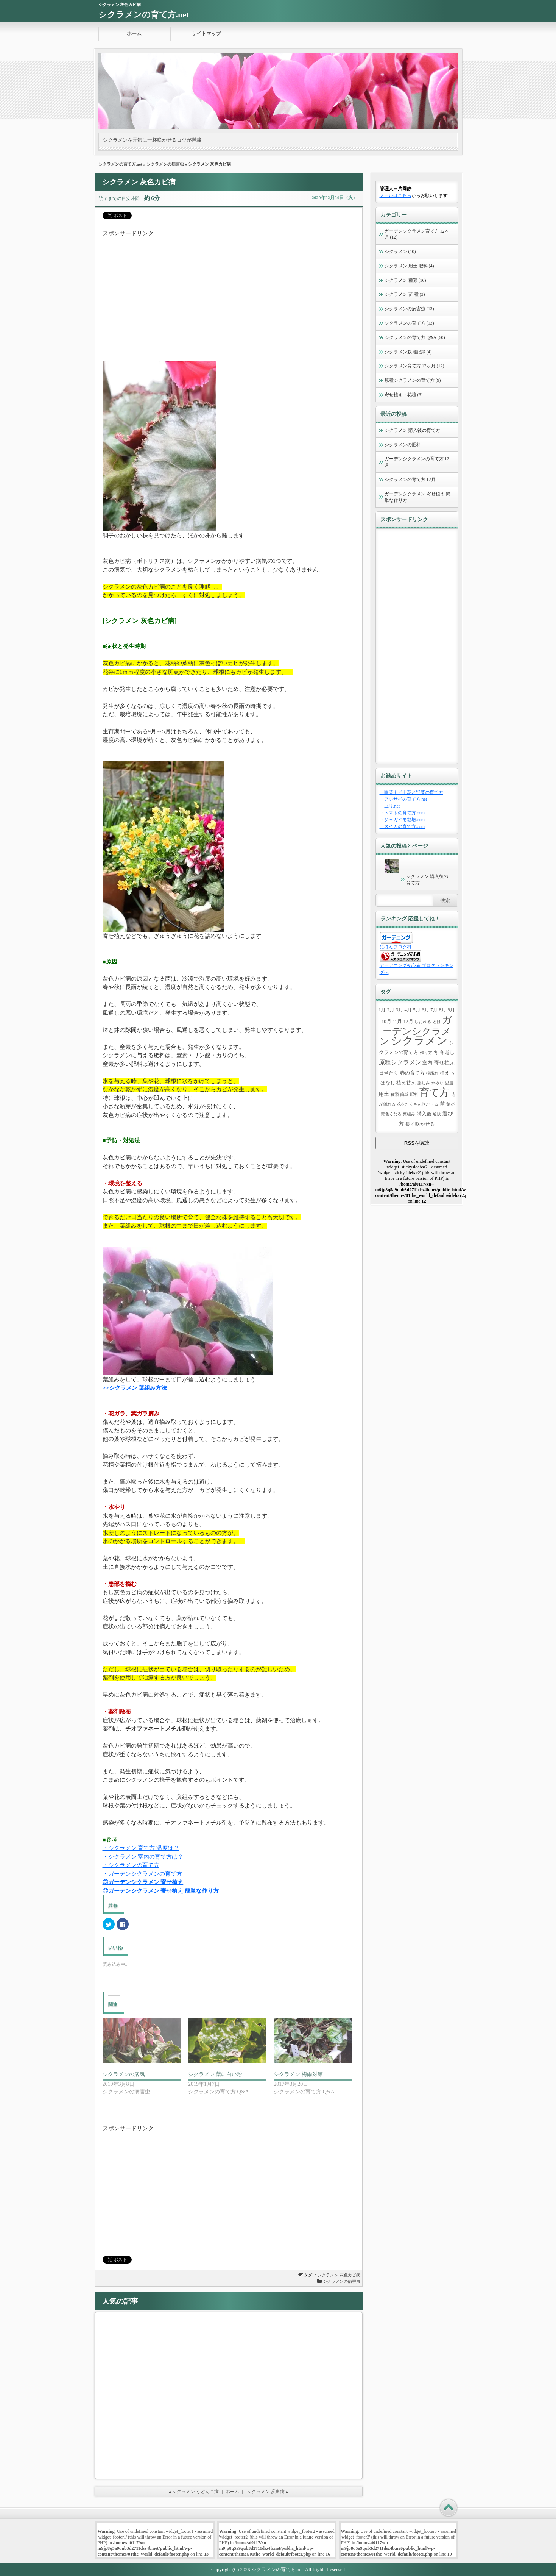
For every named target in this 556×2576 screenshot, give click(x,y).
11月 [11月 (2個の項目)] (397, 1021)
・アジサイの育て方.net (403, 799)
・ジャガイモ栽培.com (402, 819)
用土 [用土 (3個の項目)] (383, 1094)
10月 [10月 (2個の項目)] (386, 1021)
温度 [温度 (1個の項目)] (449, 1083)
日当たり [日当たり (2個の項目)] (389, 1073)
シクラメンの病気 (124, 2074)
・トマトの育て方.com (402, 812)
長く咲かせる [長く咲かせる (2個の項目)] (420, 1124)
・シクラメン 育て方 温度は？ (141, 1848)
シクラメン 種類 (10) (405, 280)
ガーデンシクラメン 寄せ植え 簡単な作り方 (417, 497)
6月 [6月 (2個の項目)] (425, 1009)
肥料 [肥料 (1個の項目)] (414, 1094)
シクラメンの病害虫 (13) (409, 308)
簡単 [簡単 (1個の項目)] (404, 1094)
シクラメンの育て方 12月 (410, 479)
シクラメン (328, 2275)
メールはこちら (395, 195)
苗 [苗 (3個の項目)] (442, 1104)
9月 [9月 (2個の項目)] (451, 1009)
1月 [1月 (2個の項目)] (382, 1009)
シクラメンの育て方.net (143, 14)
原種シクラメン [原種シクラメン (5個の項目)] (400, 1062)
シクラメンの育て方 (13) (409, 323)
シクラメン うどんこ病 (195, 2491)
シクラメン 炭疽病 (266, 2491)
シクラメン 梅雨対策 (298, 2074)
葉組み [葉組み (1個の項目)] (409, 1114)
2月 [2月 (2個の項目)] (390, 1009)
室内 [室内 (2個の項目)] (427, 1062)
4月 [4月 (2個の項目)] (407, 1009)
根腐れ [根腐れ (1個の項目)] (432, 1073)
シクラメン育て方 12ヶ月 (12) (414, 366)
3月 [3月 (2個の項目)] (399, 1009)
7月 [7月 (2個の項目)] (434, 1009)
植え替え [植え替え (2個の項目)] (406, 1083)
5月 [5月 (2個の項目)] (416, 1009)
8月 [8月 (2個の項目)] (442, 1009)
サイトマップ (206, 33)
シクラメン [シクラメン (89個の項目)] (419, 1040)
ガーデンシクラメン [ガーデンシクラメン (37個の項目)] (416, 1030)
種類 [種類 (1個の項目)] (395, 1094)
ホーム (134, 33)
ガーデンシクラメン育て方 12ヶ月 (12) (417, 234)
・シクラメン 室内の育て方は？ (143, 1857)
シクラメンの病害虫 (165, 164)
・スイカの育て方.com (402, 826)
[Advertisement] (229, 291)
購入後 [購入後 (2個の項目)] (424, 1114)
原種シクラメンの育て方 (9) (413, 380)
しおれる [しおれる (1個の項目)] (422, 1022)
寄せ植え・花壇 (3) (404, 394)
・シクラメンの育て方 (131, 1865)
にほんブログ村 (395, 947)
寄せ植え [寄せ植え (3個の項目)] (444, 1062)
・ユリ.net (390, 806)
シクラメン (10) (400, 251)
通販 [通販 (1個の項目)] (437, 1114)
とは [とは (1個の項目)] (437, 1022)
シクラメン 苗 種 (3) (405, 294)
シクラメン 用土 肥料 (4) (409, 266)
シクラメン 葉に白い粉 (215, 2074)
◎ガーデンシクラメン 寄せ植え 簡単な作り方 (161, 1891)
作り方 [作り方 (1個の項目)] (426, 1053)
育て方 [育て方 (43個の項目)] (434, 1092)
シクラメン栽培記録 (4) (408, 352)
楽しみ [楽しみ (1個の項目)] (423, 1083)
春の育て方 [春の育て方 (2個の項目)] (412, 1073)
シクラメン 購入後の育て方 (412, 430)
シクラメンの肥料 (403, 444)
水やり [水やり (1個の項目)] (437, 1083)
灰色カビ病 (350, 2275)
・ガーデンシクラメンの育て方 (142, 1874)
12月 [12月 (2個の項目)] (408, 1021)
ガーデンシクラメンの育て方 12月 (417, 462)
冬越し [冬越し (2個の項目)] (447, 1052)
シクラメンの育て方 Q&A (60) (415, 337)
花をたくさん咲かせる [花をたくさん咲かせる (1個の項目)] (417, 1104)
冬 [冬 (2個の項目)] (435, 1052)
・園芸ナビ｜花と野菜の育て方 (411, 792)
